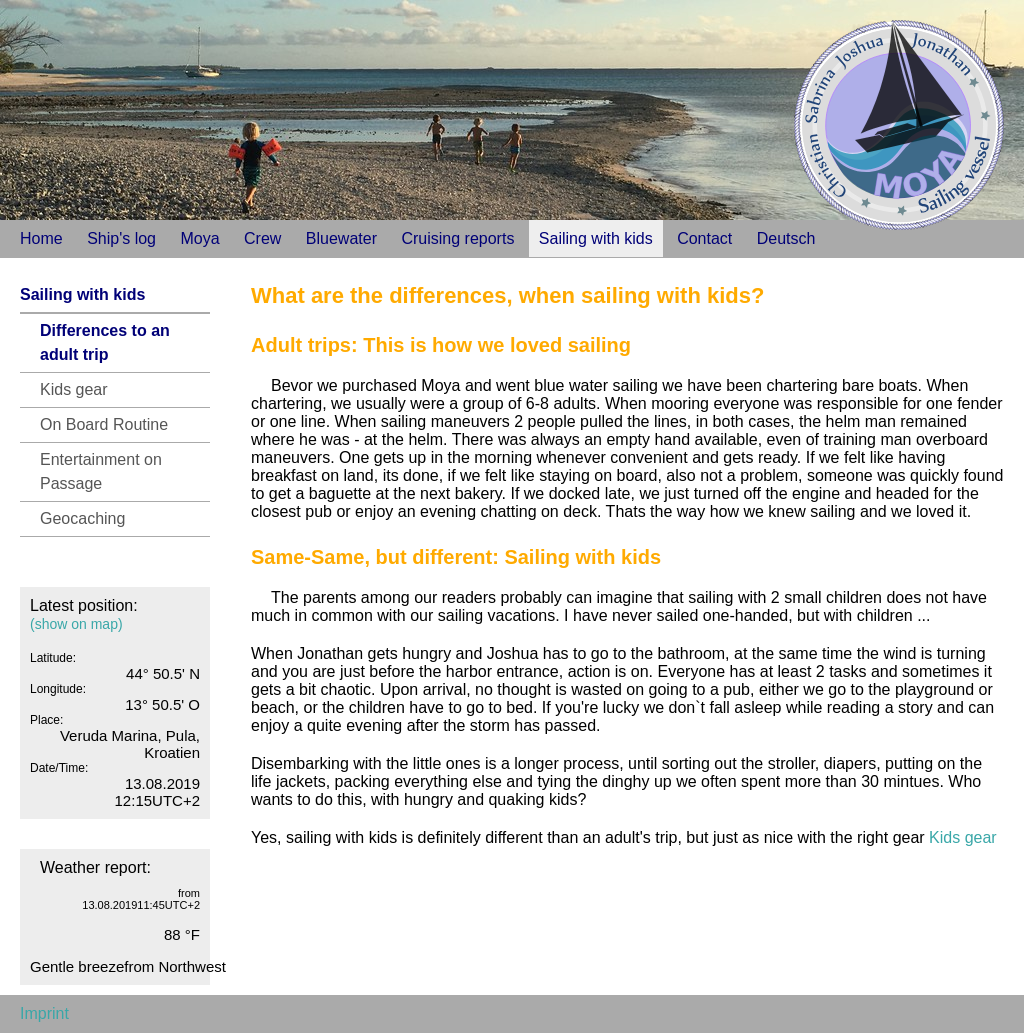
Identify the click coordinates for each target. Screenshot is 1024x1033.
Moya (199, 238)
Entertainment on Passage (101, 471)
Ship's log (121, 238)
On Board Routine (104, 424)
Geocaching (82, 518)
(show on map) (76, 624)
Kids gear (74, 389)
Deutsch (786, 238)
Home (41, 238)
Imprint (44, 1013)
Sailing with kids (596, 238)
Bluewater (341, 238)
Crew (262, 238)
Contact (704, 238)
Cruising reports (457, 238)
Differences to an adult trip (105, 342)
